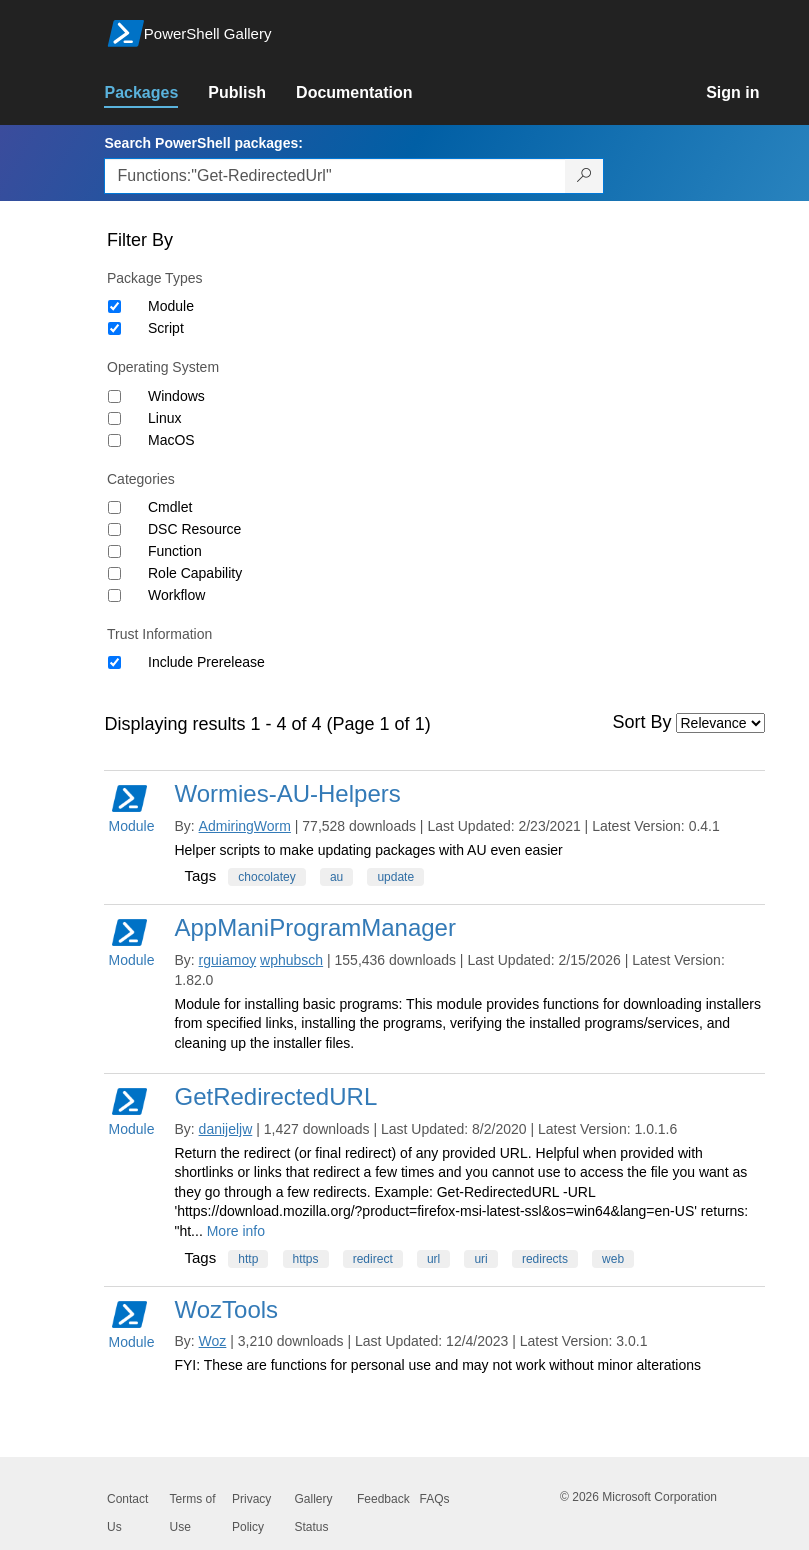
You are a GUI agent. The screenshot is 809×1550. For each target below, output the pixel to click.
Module (171, 306)
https (306, 1259)
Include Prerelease (206, 662)
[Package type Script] (114, 328)
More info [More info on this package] (236, 1231)
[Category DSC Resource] (114, 529)
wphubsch (291, 960)
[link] (156, 93)
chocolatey (266, 877)
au (336, 877)
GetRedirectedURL (275, 1096)
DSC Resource (194, 529)
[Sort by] (720, 723)
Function (175, 551)
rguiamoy (228, 960)
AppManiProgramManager (314, 927)
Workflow (176, 595)
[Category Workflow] (114, 595)
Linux (164, 418)
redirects (545, 1259)
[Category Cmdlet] (114, 507)
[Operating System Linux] (114, 418)
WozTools (226, 1309)
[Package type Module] (114, 306)
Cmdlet (170, 507)
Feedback (383, 1499)
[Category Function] (114, 551)
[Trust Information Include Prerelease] (114, 662)
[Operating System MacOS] (114, 440)
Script (166, 328)
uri (480, 1259)
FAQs (435, 1499)
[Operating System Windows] (114, 396)
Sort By (642, 722)
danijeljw (226, 1129)
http (248, 1259)
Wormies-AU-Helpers (287, 793)
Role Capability (195, 573)
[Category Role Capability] (114, 573)
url (433, 1259)
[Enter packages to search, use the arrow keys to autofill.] (335, 176)
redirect (373, 1259)
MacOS (171, 440)
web (613, 1259)
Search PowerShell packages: (203, 143)
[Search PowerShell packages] (584, 176)
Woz (213, 1341)
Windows (176, 396)
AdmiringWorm (245, 826)
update (395, 877)
